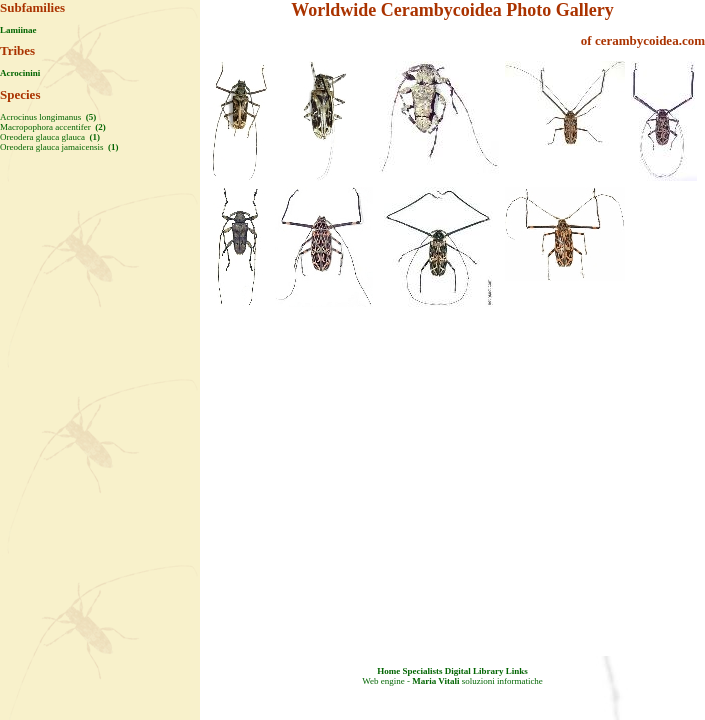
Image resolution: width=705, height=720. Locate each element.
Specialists (422, 671)
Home (388, 671)
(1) (93, 137)
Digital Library (474, 671)
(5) (90, 117)
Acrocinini (20, 73)
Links (517, 671)
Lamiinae (18, 30)
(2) (99, 127)
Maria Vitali (435, 681)
